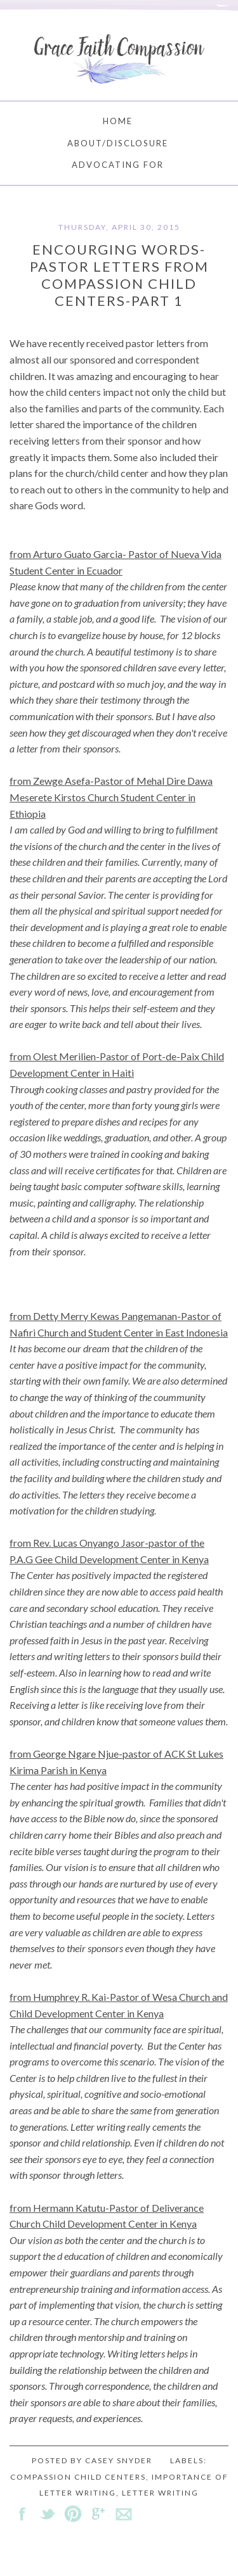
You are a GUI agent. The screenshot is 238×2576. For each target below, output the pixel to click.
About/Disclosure (117, 143)
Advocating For (118, 165)
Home (118, 121)
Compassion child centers (78, 2477)
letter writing (160, 2492)
